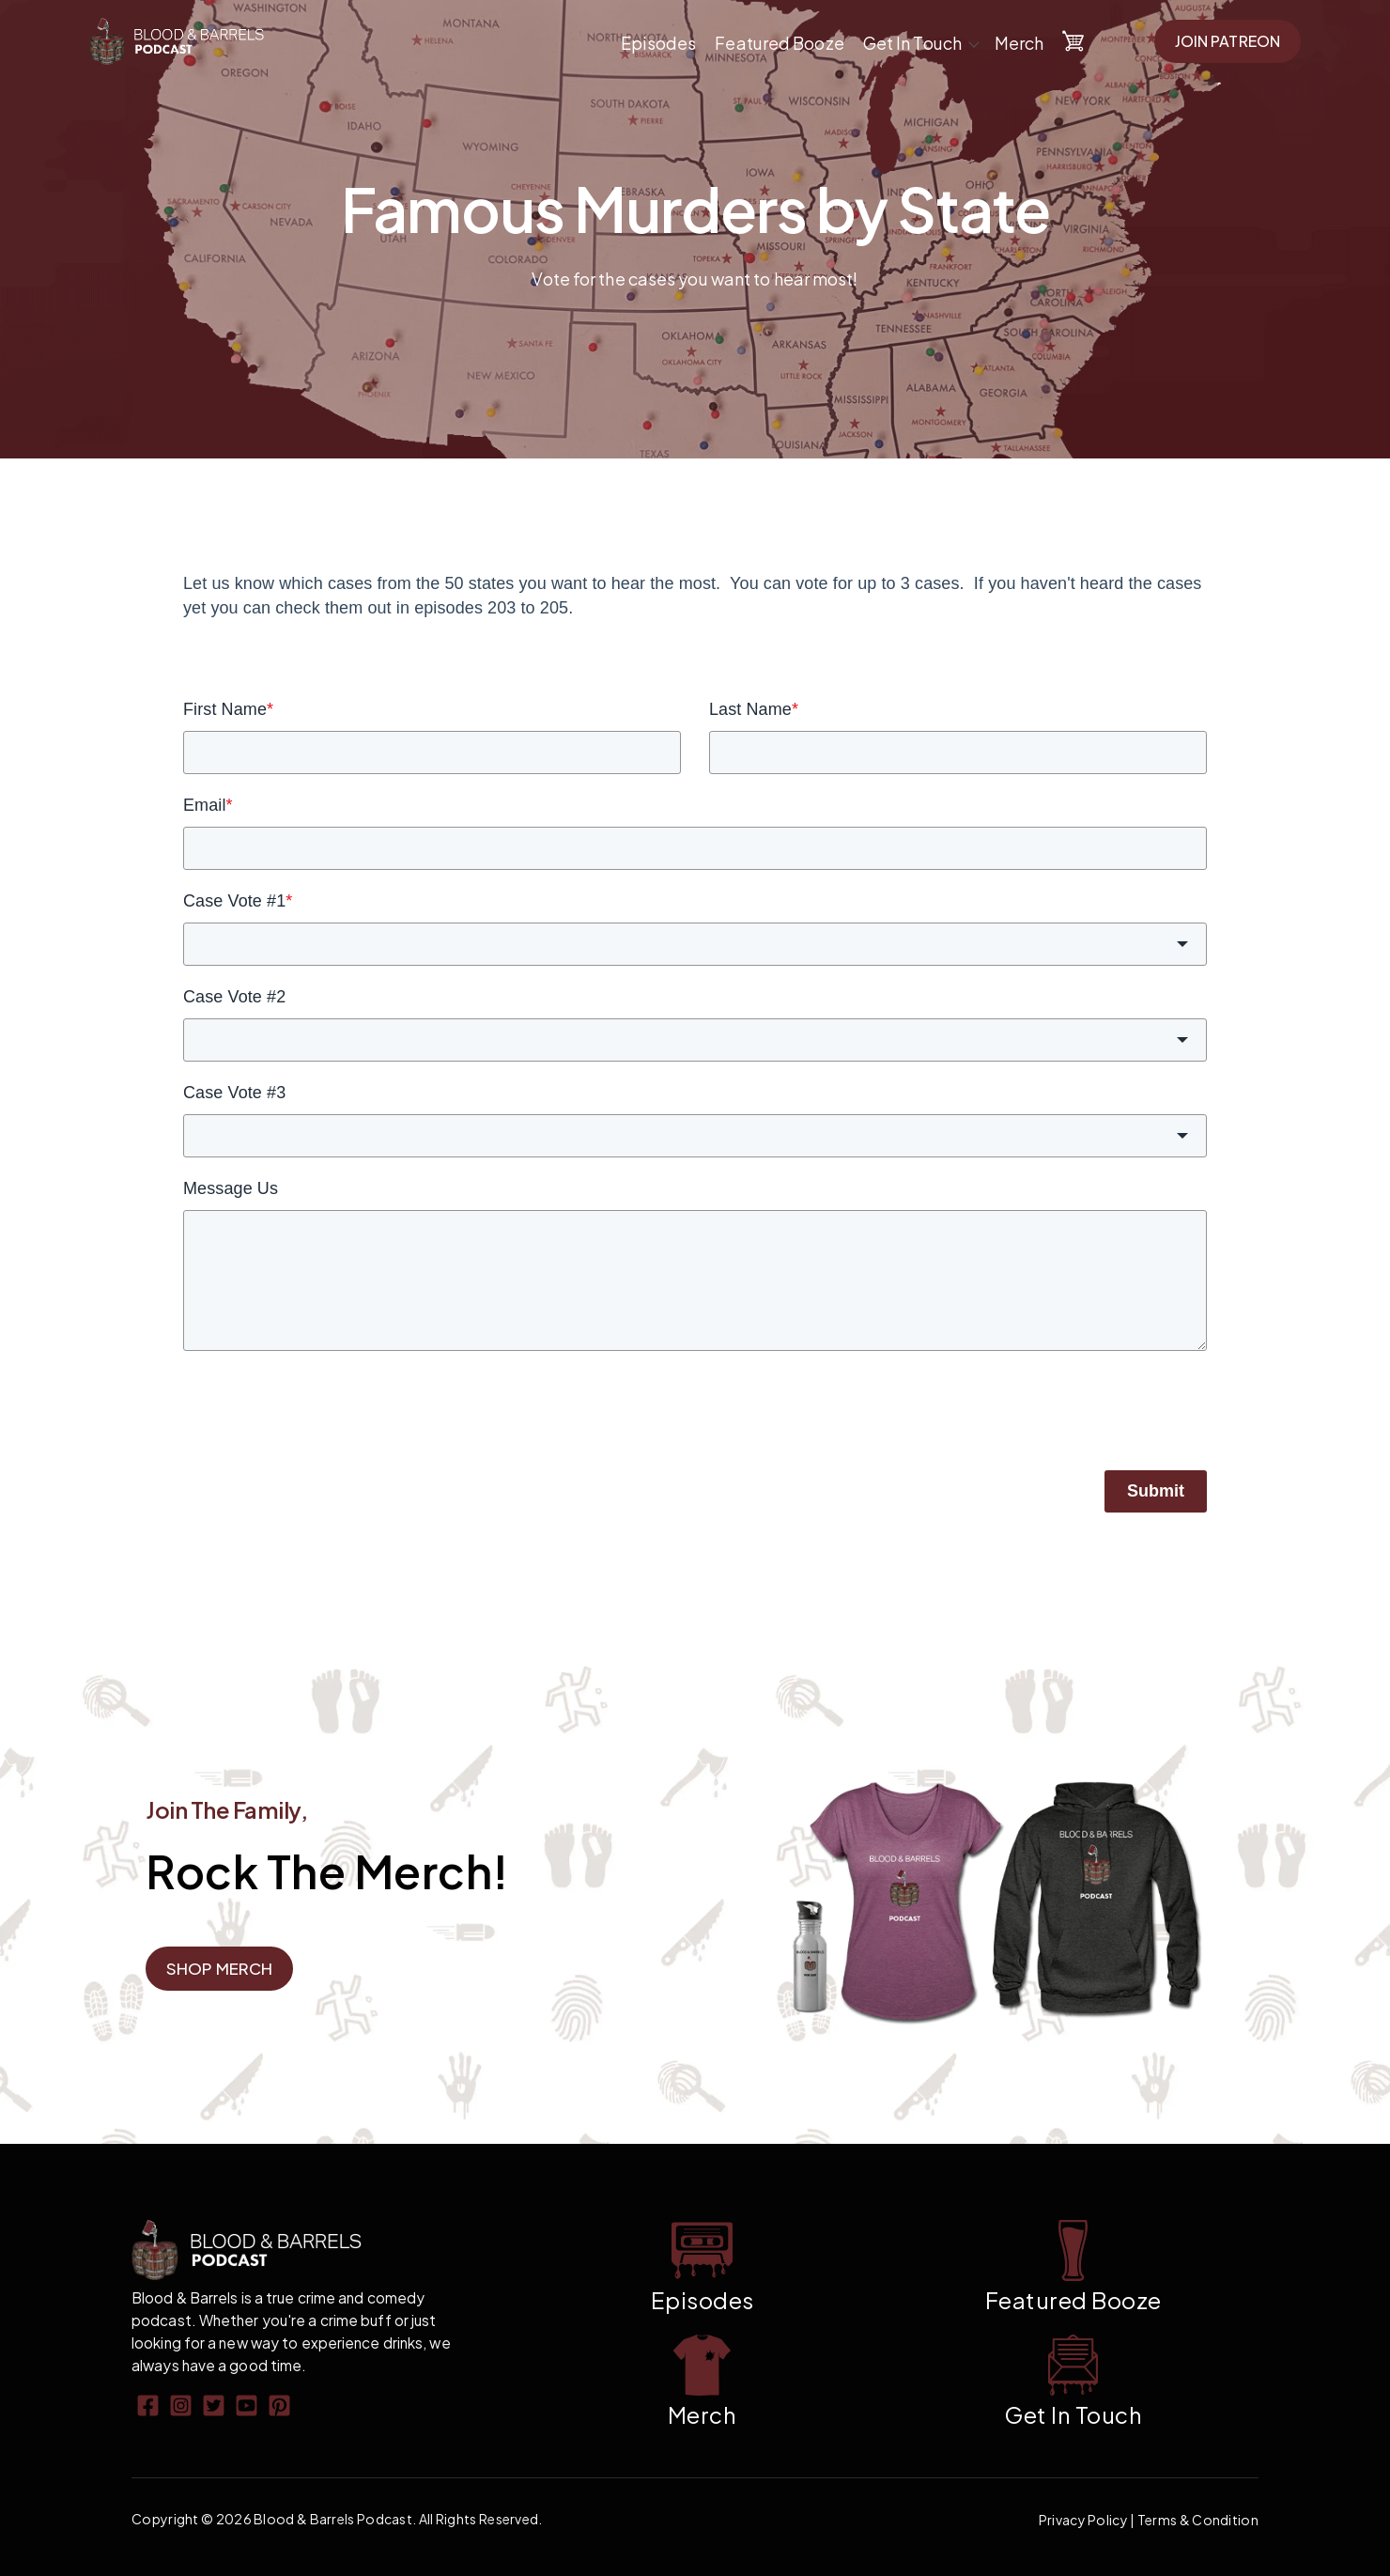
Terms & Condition (1198, 2519)
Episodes (659, 43)
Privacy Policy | (1088, 2519)
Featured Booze (779, 43)
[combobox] (695, 944)
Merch (1019, 43)
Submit (1155, 1491)
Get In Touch (912, 43)
